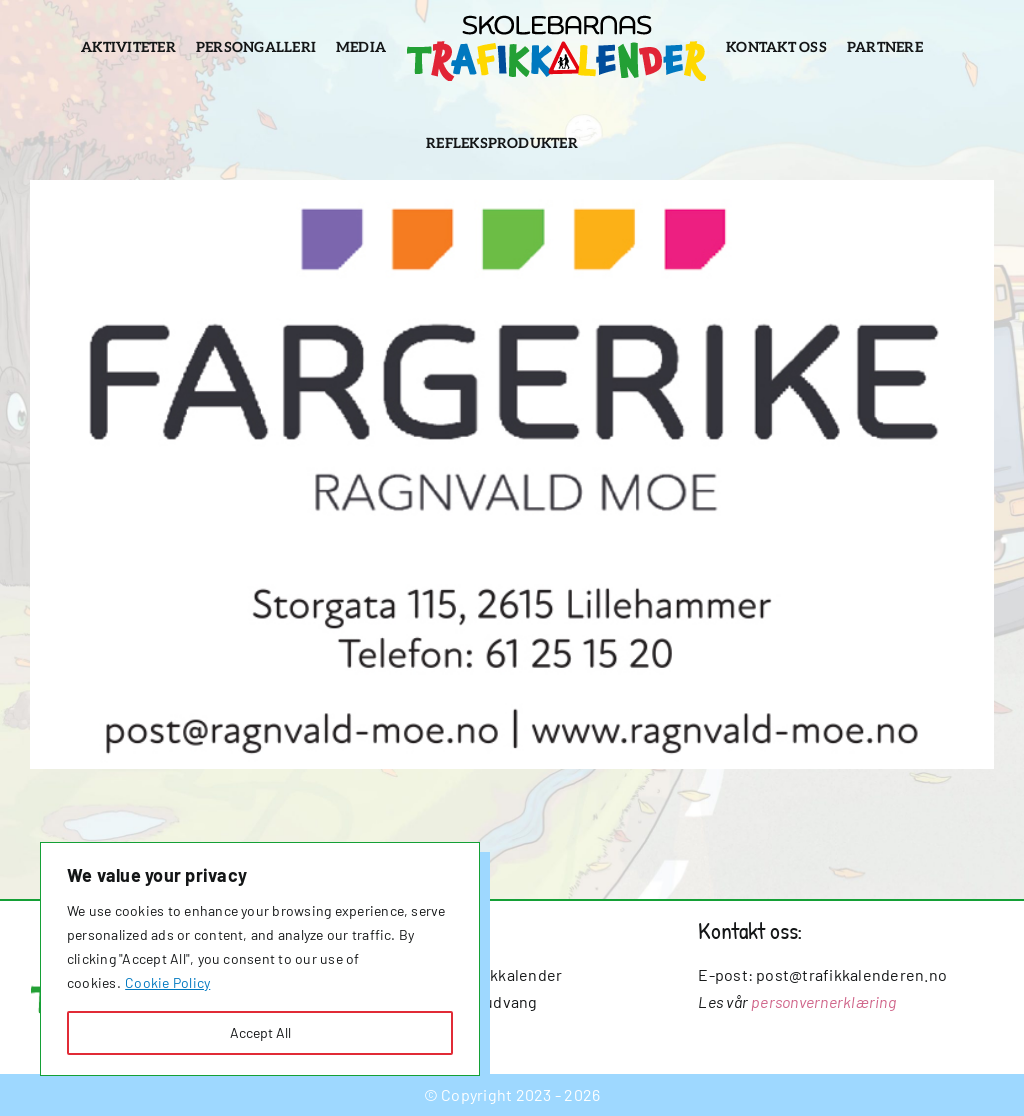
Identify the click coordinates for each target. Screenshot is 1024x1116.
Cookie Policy (167, 982)
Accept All (260, 1032)
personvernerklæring (823, 1001)
